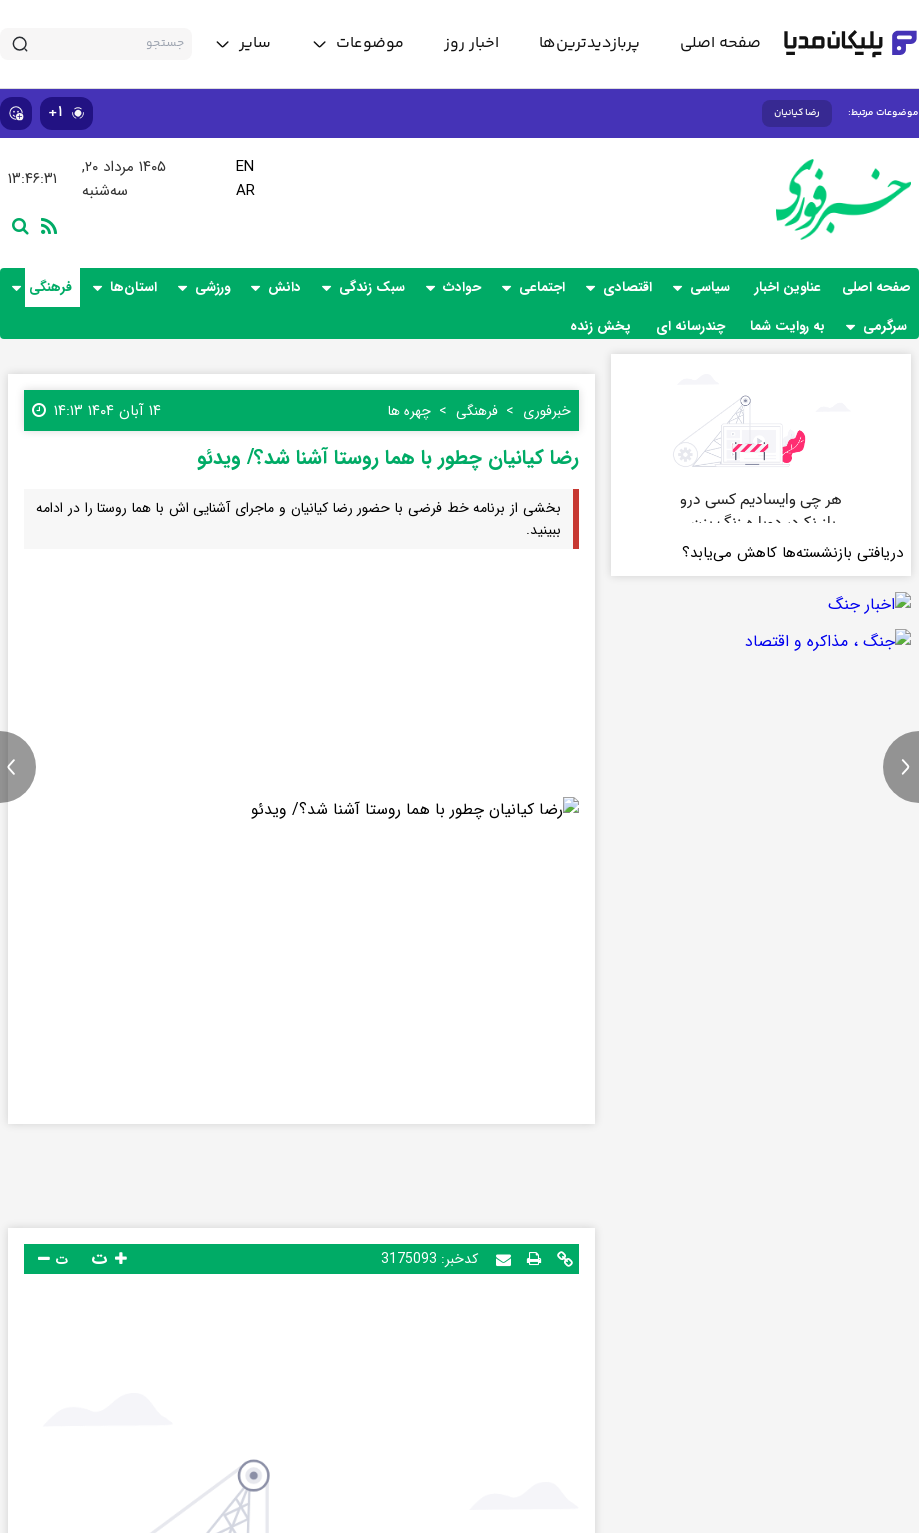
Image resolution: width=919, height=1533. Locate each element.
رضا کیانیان (797, 113)
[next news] (901, 767)
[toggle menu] (357, 44)
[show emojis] (16, 113)
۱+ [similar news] (66, 112)
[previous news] (18, 767)
